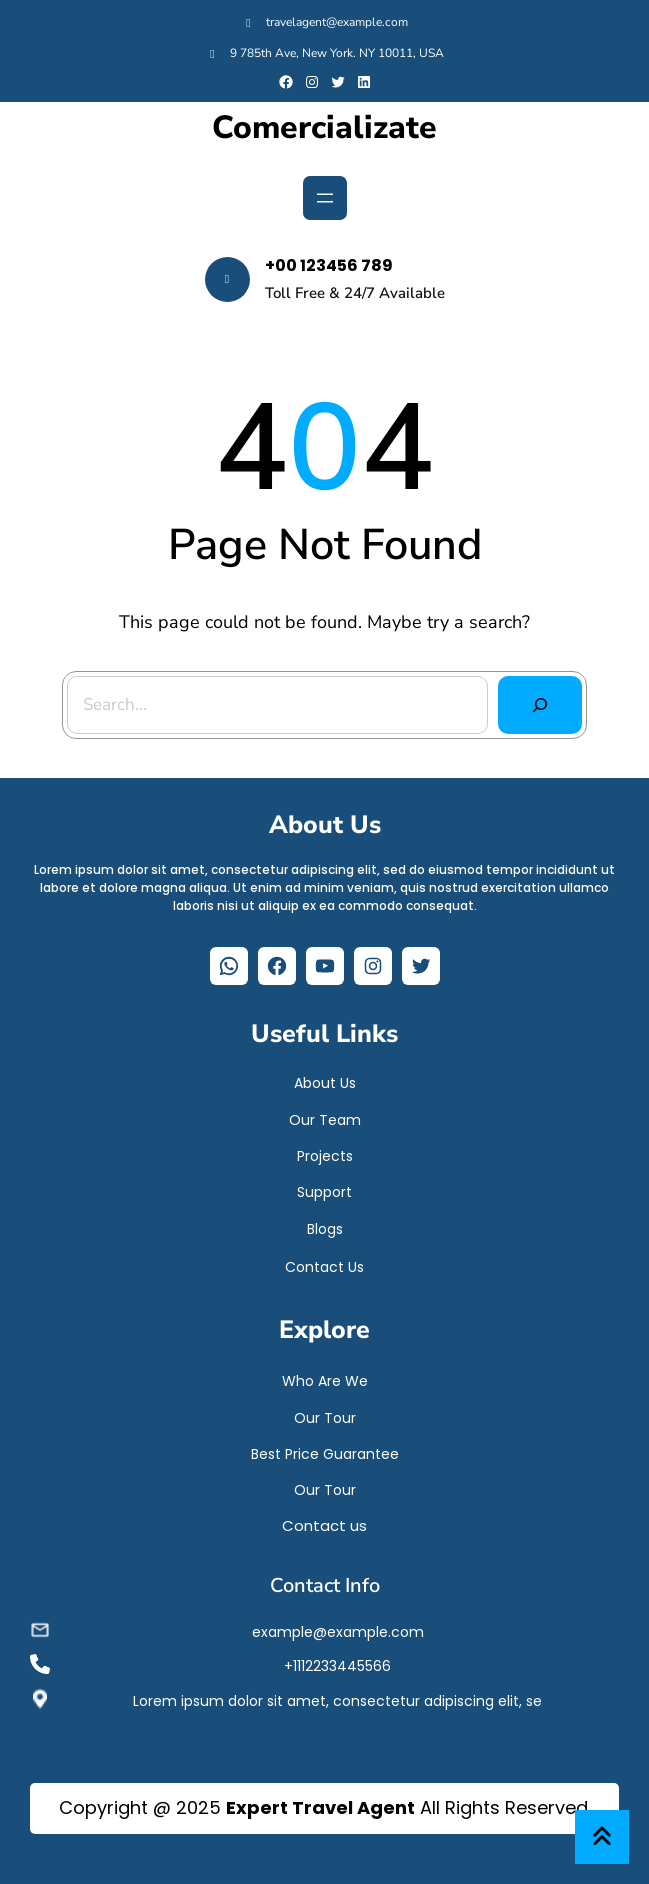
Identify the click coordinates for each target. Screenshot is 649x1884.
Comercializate (324, 128)
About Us (325, 1083)
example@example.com (338, 1632)
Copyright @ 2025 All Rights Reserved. (325, 1807)
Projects (325, 1156)
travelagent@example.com (337, 22)
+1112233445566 (337, 1666)
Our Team (325, 1120)
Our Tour (325, 1418)
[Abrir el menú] (325, 198)
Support (324, 1192)
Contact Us (324, 1267)
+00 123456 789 (329, 265)
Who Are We (325, 1381)
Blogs (325, 1229)
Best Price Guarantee (325, 1454)
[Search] (539, 704)
